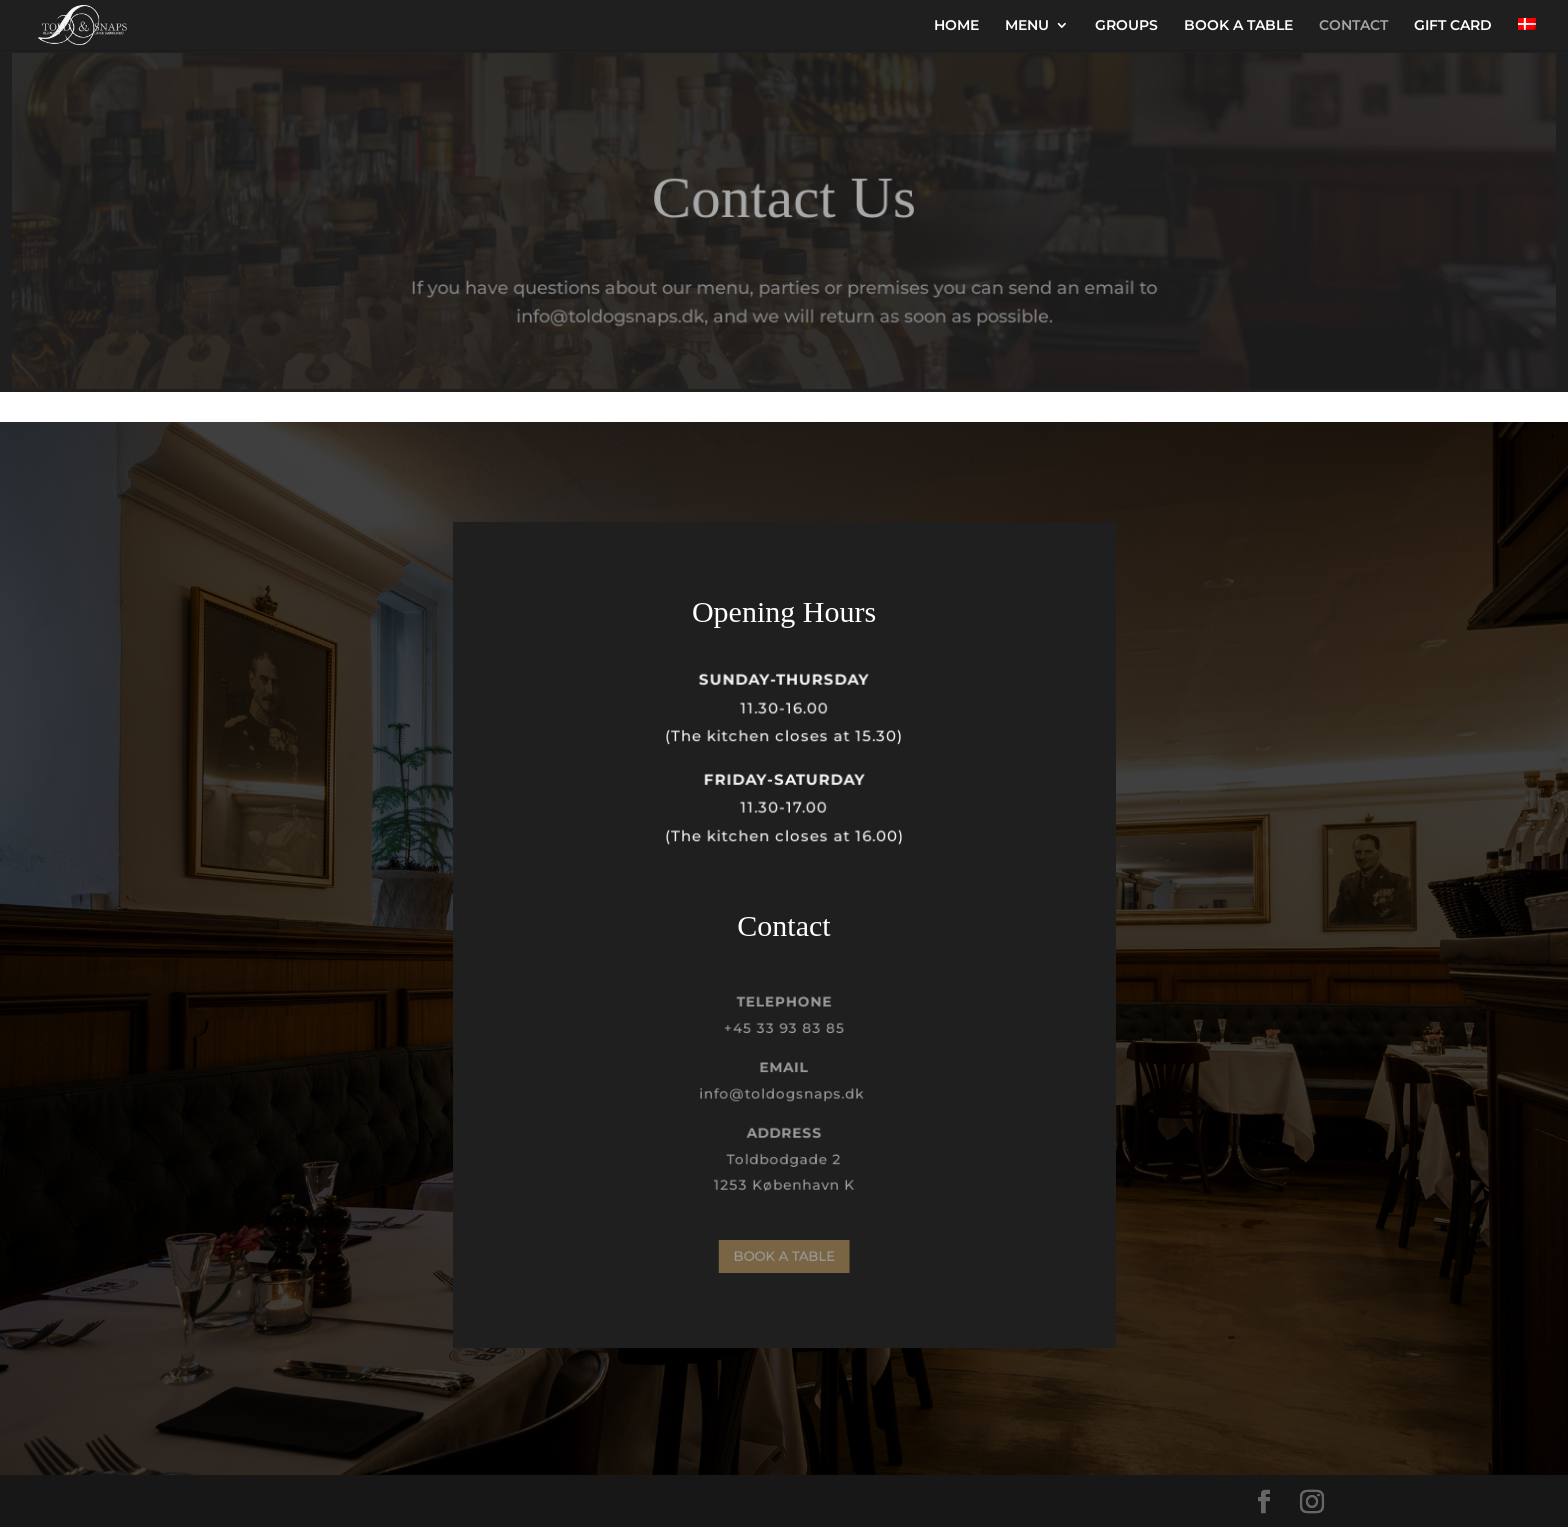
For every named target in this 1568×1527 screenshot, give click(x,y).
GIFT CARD (1453, 26)
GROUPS (1126, 26)
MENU (1027, 26)
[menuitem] (1527, 34)
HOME (956, 26)
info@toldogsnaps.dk (783, 1094)
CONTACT (1353, 26)
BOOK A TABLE (1238, 26)
